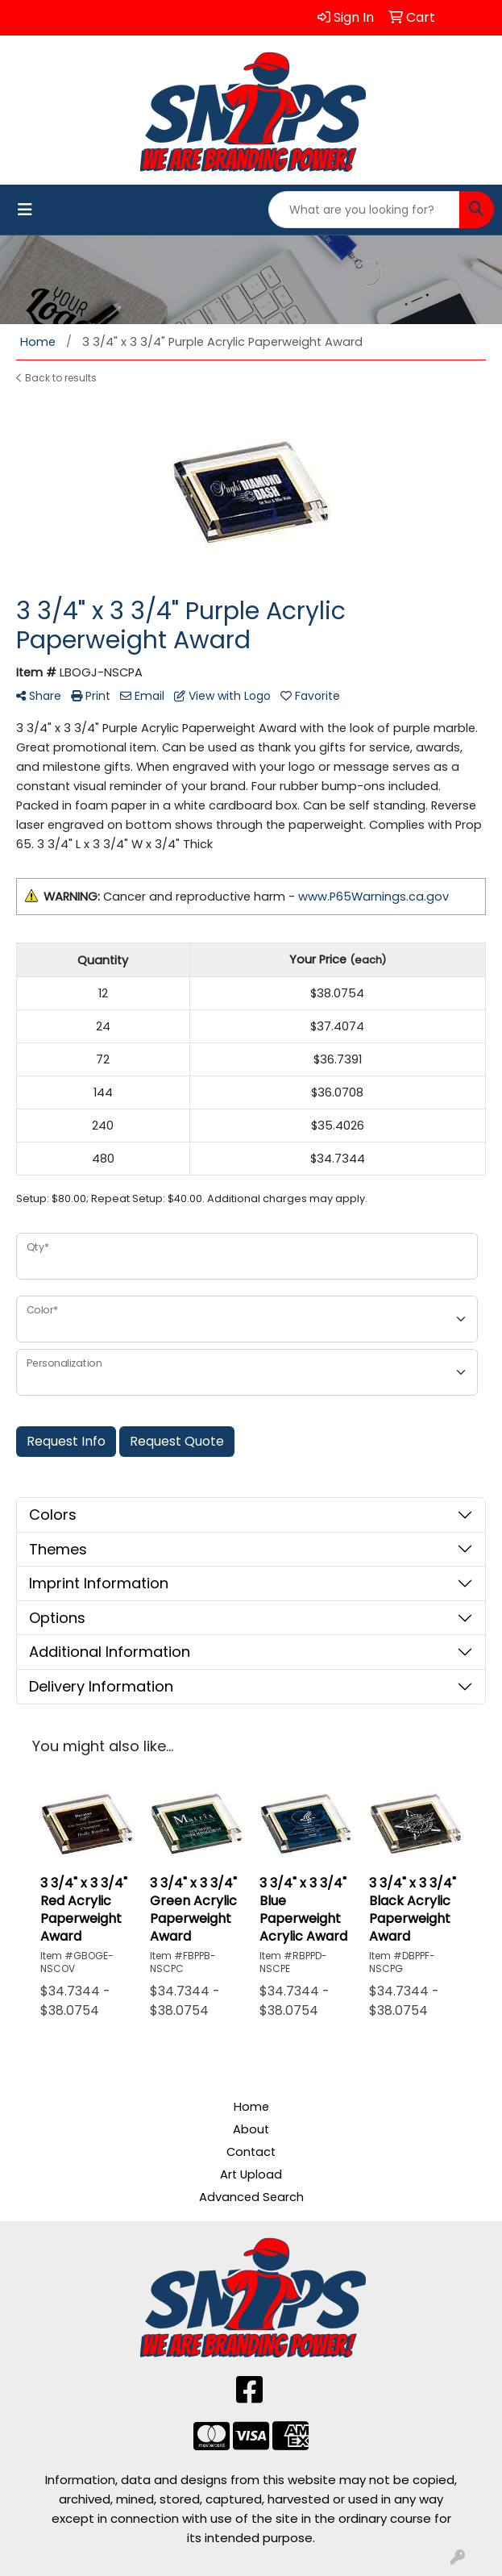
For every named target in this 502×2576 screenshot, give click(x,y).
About (251, 2129)
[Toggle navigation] (25, 209)
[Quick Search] (364, 209)
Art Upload (251, 2174)
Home (251, 2107)
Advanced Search (251, 2197)
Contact (251, 2152)
